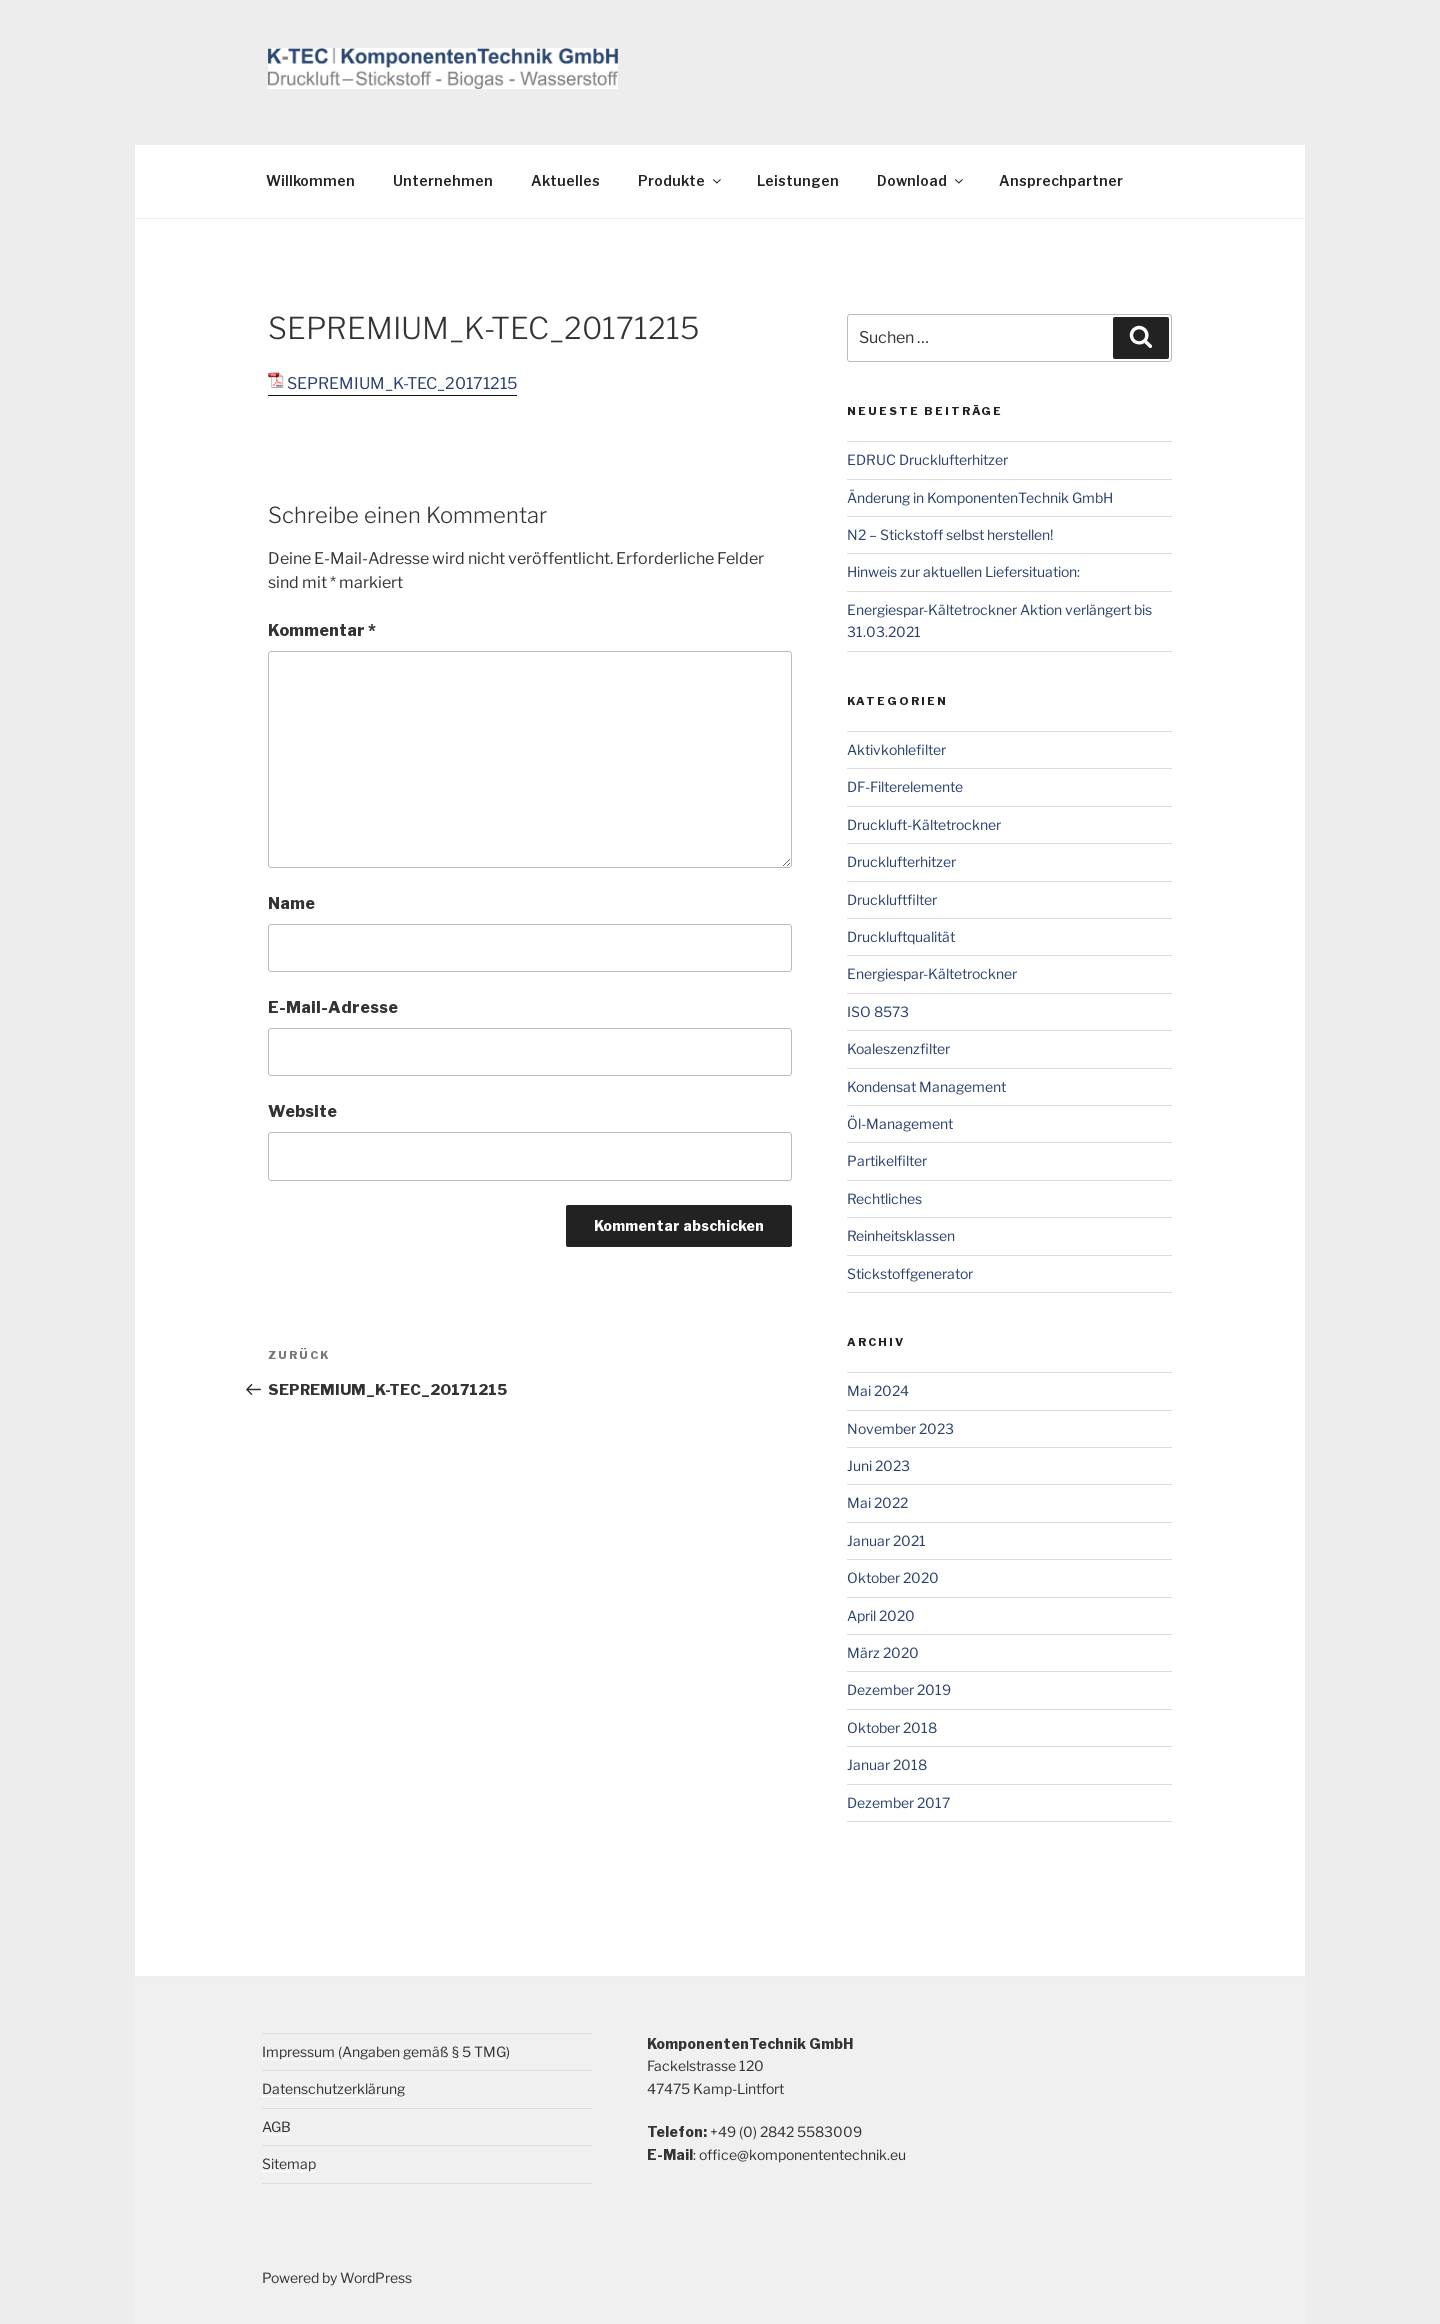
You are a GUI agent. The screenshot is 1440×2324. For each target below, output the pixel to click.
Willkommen (310, 180)
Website (302, 1111)
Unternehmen (443, 180)
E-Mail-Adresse (333, 1007)
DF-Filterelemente (905, 786)
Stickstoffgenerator (910, 1273)
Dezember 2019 (899, 1689)
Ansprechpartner (1061, 180)
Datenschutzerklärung (333, 2088)
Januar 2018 (887, 1764)
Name (291, 903)
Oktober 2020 (893, 1577)
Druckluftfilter (892, 899)
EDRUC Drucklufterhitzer (927, 459)
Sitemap (289, 2163)
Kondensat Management (926, 1086)
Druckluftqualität (901, 936)
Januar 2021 (886, 1540)
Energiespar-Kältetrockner (932, 973)
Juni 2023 (878, 1465)
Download (921, 180)
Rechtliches (884, 1198)
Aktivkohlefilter (896, 749)
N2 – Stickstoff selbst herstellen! (950, 534)
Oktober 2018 (892, 1727)
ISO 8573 (878, 1011)
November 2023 (900, 1428)
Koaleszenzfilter (898, 1048)
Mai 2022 (877, 1502)
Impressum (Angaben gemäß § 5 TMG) (386, 2051)
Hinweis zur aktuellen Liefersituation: (963, 571)
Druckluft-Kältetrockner (924, 824)
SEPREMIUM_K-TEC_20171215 (402, 383)
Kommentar (322, 630)
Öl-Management (900, 1123)
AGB (276, 2126)
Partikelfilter (887, 1160)
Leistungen (798, 180)
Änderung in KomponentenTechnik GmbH (980, 497)
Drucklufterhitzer (901, 861)
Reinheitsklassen (901, 1235)
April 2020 (881, 1615)
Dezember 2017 (898, 1802)
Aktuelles (565, 180)
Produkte (681, 180)
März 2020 (883, 1652)
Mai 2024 (878, 1390)
